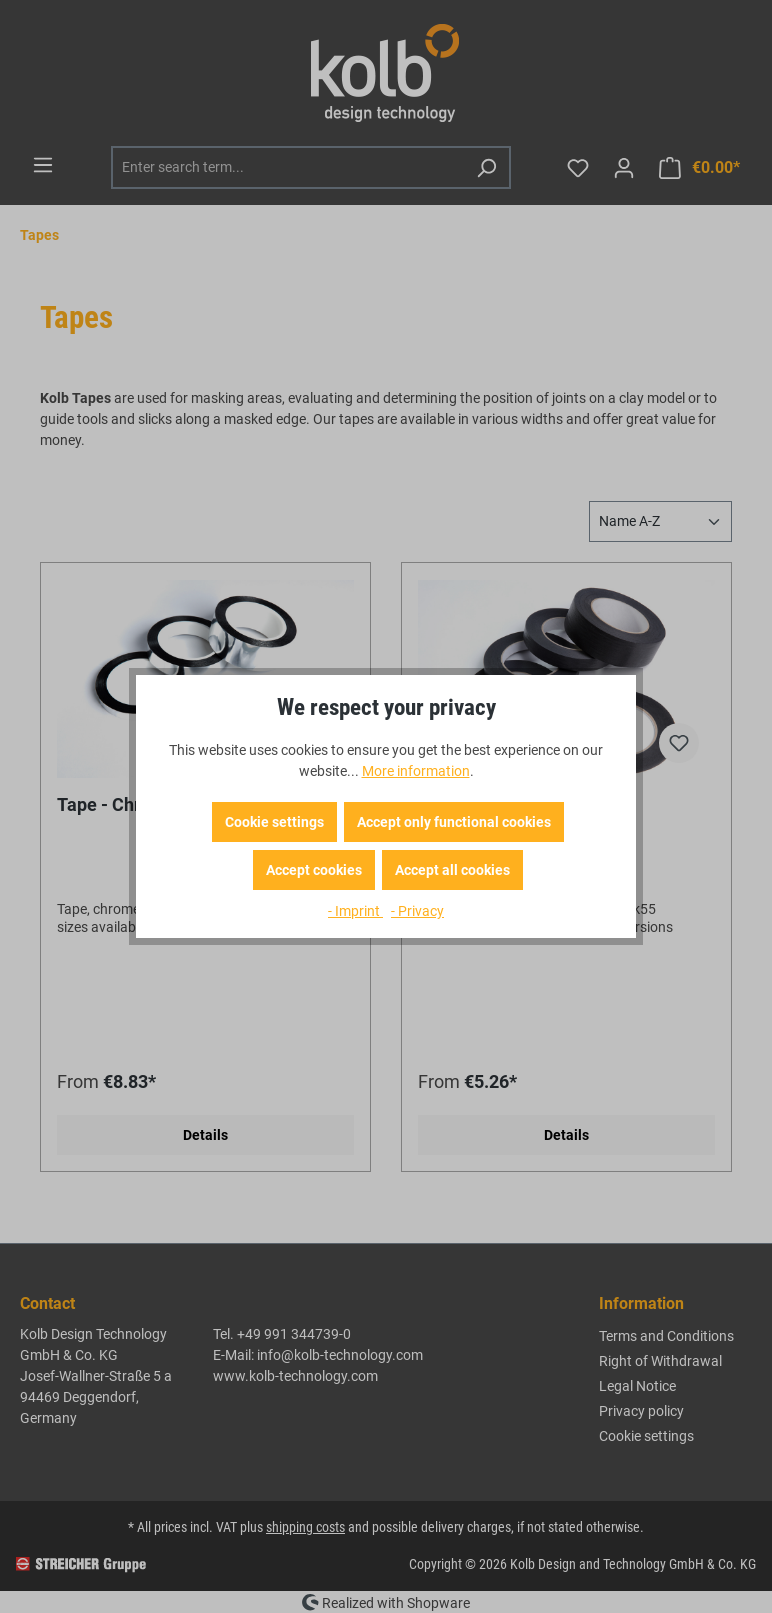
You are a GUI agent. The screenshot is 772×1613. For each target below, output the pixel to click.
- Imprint (355, 911)
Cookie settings (274, 822)
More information (416, 771)
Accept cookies (314, 870)
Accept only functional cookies (454, 822)
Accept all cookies (452, 870)
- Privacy (417, 911)
